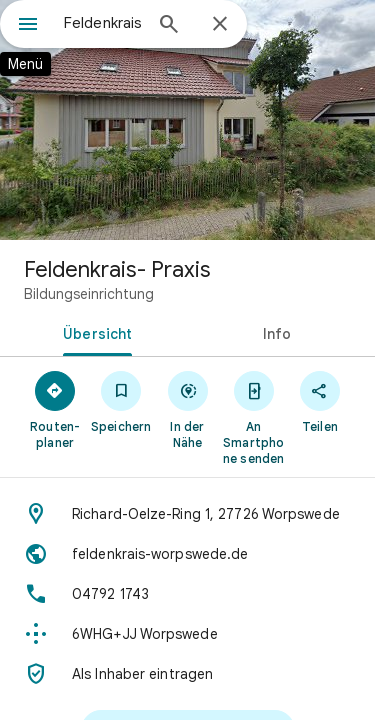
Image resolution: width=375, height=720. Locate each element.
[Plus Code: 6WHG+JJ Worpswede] (187, 634)
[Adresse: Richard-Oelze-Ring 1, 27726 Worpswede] (187, 514)
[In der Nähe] (187, 409)
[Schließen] (220, 25)
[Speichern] (121, 401)
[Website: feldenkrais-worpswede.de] (187, 554)
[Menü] (28, 26)
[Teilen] (320, 401)
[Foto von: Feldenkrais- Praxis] (187, 120)
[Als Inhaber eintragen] (187, 674)
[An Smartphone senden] (254, 417)
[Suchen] (169, 26)
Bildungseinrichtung (89, 294)
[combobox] (102, 23)
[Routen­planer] (55, 409)
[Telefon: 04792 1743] (187, 594)
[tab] (94, 332)
